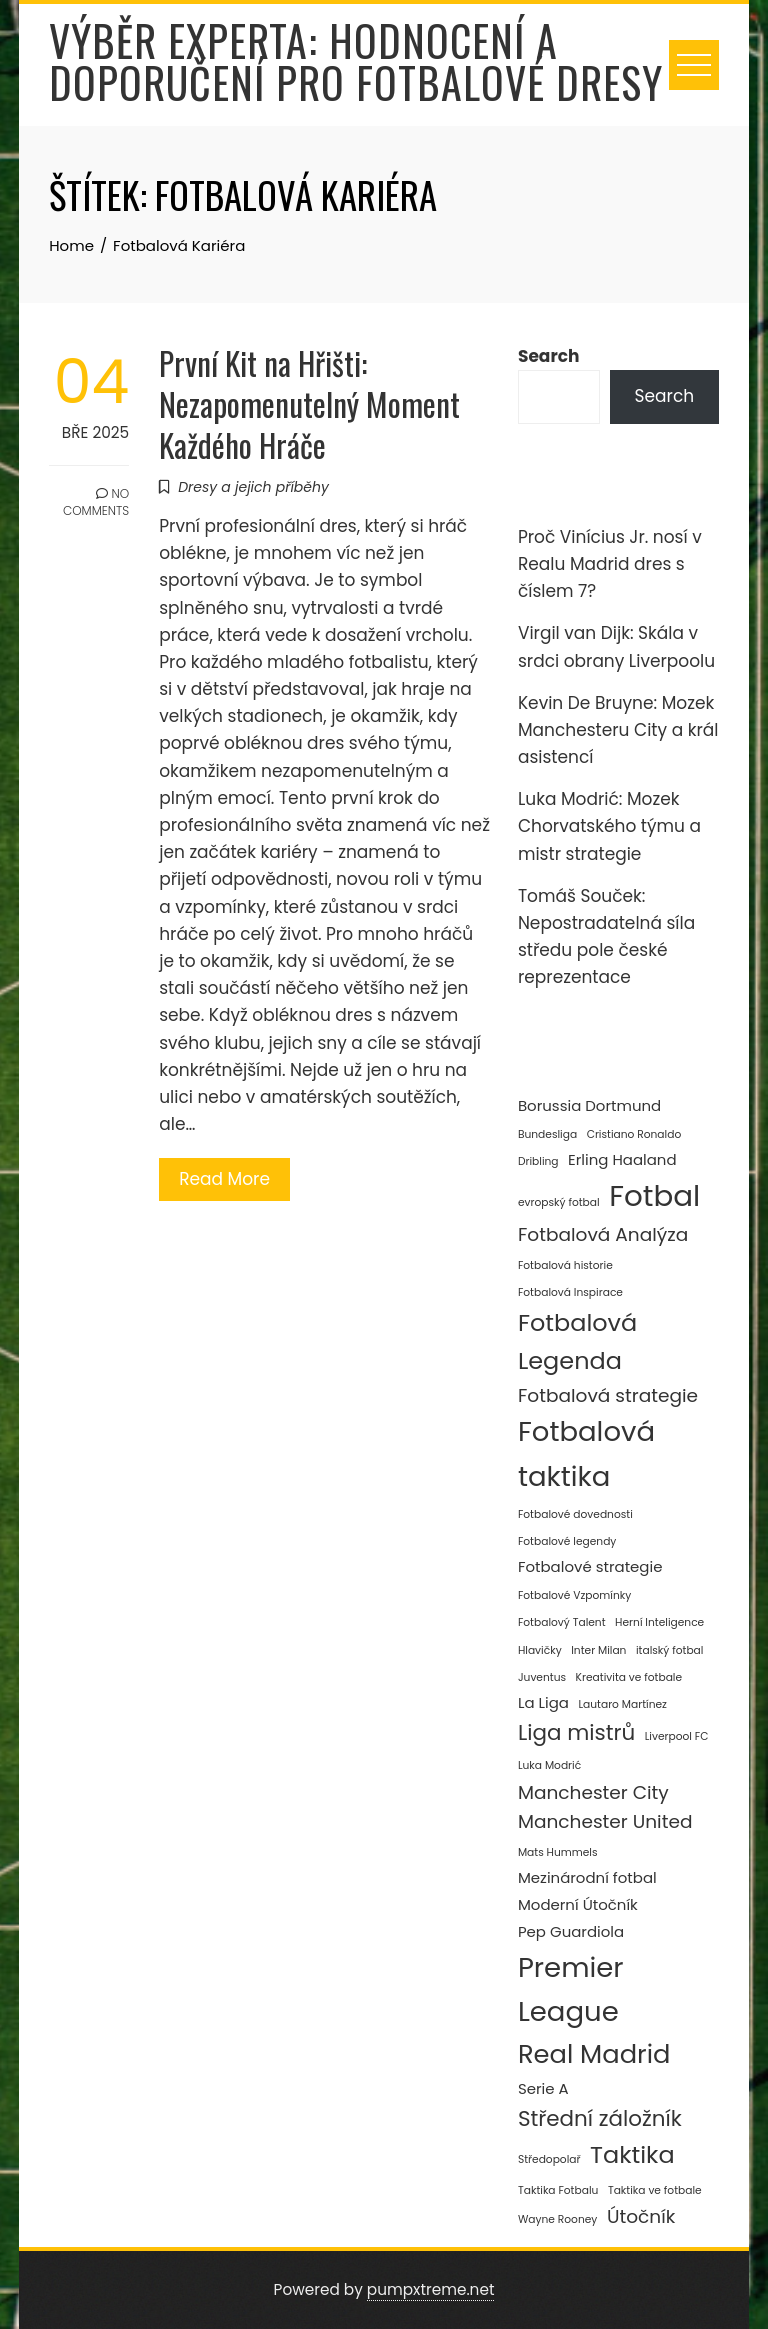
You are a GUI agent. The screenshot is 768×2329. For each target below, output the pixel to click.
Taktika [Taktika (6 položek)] (632, 2154)
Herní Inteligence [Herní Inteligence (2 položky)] (659, 1622)
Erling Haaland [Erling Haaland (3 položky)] (622, 1159)
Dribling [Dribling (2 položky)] (538, 1161)
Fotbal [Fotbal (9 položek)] (654, 1195)
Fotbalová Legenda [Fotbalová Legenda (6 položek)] (577, 1341)
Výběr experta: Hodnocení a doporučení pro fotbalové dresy (356, 61)
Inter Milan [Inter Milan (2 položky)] (598, 1650)
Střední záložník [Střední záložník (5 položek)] (600, 2118)
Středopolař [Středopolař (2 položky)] (549, 2159)
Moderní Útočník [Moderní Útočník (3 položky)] (578, 1904)
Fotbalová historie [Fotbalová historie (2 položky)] (565, 1265)
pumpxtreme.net (431, 2289)
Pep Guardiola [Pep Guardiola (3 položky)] (571, 1931)
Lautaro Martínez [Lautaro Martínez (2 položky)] (622, 1704)
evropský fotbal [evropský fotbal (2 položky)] (559, 1202)
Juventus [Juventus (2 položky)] (542, 1677)
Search (549, 356)
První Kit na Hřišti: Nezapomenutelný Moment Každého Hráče (309, 403)
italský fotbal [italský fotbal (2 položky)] (669, 1650)
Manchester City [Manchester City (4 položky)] (593, 1792)
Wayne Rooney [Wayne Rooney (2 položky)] (557, 2219)
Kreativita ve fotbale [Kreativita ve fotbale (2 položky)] (629, 1677)
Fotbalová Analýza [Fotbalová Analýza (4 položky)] (603, 1234)
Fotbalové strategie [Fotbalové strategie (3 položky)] (590, 1566)
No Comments (96, 502)
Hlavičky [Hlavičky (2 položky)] (540, 1650)
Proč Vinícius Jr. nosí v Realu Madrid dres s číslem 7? (610, 564)
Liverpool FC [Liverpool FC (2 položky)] (677, 1736)
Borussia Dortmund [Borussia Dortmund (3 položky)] (589, 1105)
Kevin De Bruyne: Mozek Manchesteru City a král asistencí (618, 730)
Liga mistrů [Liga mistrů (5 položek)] (576, 1732)
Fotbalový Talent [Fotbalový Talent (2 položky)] (562, 1622)
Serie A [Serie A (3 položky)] (543, 2088)
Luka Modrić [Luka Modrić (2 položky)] (549, 1765)
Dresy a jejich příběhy (253, 487)
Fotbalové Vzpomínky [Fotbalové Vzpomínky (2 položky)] (574, 1595)
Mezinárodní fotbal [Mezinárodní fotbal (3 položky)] (587, 1877)
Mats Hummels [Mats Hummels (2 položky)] (558, 1852)
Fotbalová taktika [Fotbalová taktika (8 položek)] (586, 1453)
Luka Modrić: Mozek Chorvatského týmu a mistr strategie (609, 826)
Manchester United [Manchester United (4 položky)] (605, 1821)
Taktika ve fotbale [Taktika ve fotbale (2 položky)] (655, 2190)
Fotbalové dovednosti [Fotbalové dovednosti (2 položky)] (575, 1514)
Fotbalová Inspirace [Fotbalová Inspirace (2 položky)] (570, 1292)
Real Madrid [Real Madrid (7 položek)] (594, 2054)
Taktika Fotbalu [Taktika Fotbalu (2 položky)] (558, 2190)
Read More (224, 1179)
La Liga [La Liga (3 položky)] (543, 1702)
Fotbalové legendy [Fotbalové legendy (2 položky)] (567, 1541)
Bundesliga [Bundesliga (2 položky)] (547, 1134)
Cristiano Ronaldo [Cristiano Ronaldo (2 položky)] (634, 1134)
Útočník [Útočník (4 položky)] (641, 2216)
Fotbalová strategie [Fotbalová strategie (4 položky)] (608, 1395)
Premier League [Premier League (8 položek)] (571, 1989)
